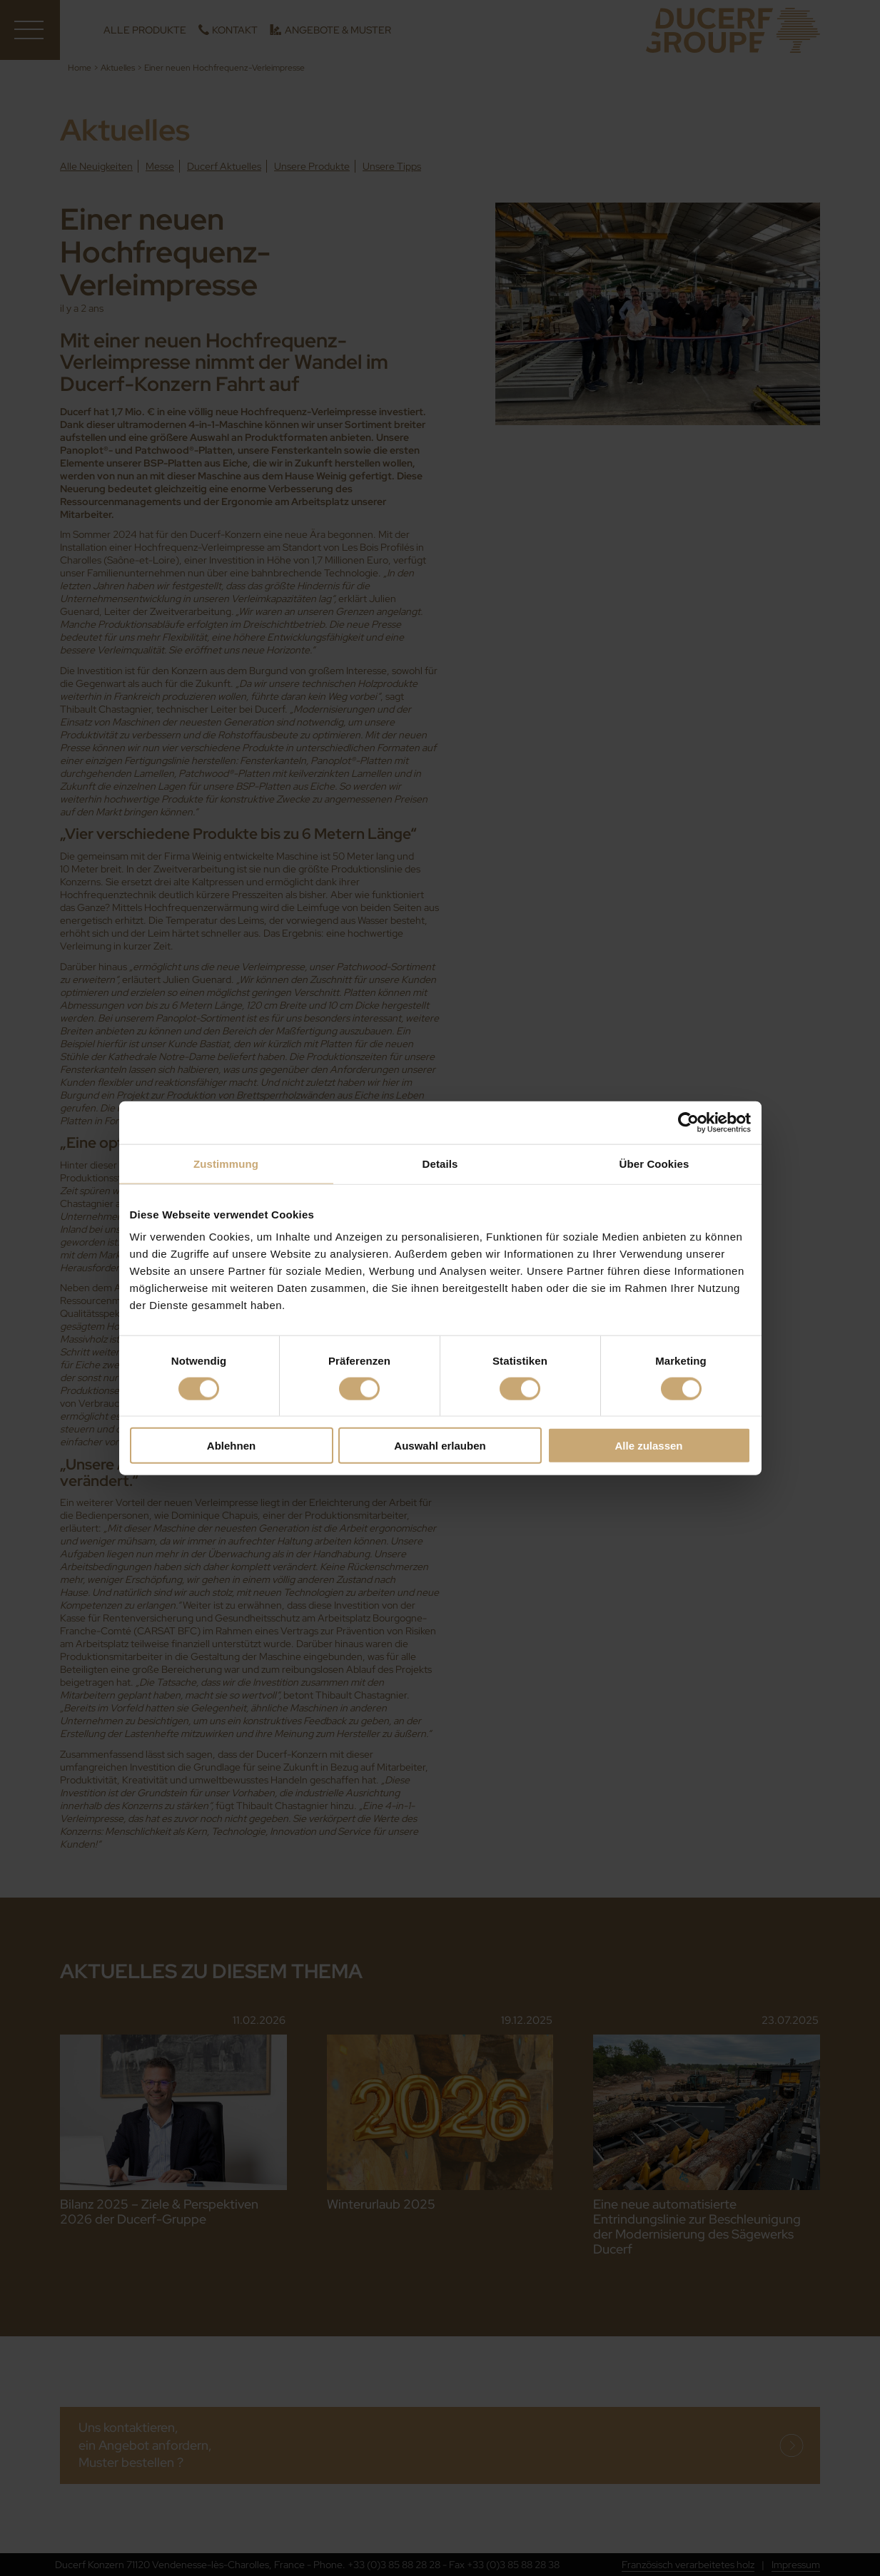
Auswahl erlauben (439, 1446)
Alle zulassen (648, 1446)
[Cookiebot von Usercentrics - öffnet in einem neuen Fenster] (688, 1122)
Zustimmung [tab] (225, 1163)
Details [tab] (440, 1163)
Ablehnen (231, 1446)
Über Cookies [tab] (654, 1163)
